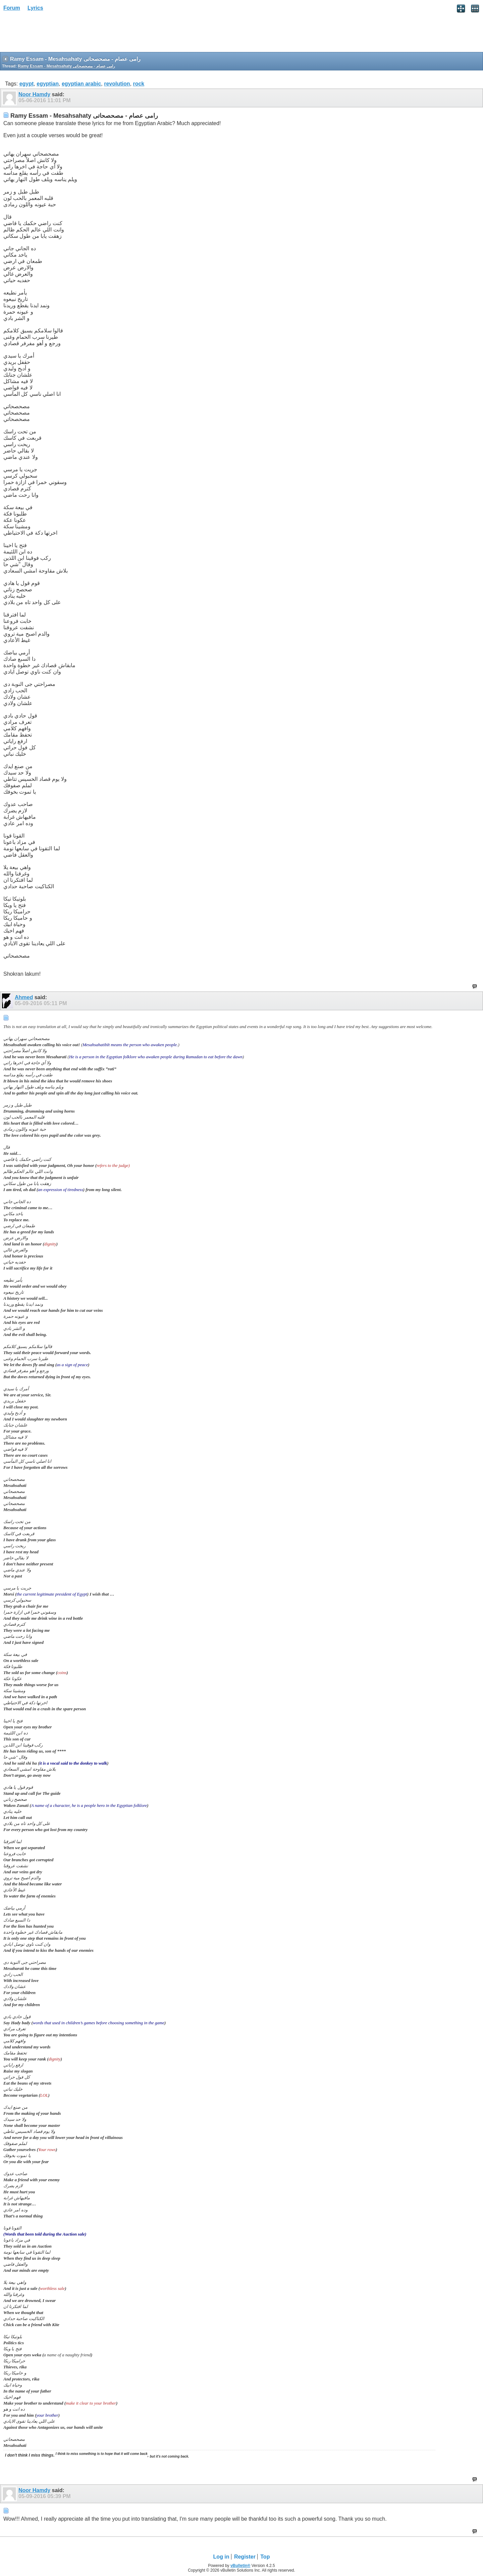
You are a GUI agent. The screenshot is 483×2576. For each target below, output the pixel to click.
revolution (117, 84)
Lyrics (35, 8)
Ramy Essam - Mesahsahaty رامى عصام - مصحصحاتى (66, 66)
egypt (26, 84)
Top (265, 2557)
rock (138, 84)
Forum (11, 8)
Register (245, 2557)
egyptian (48, 84)
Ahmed (24, 997)
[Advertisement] (53, 34)
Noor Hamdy (34, 94)
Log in (221, 2557)
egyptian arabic (81, 84)
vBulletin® (240, 2565)
